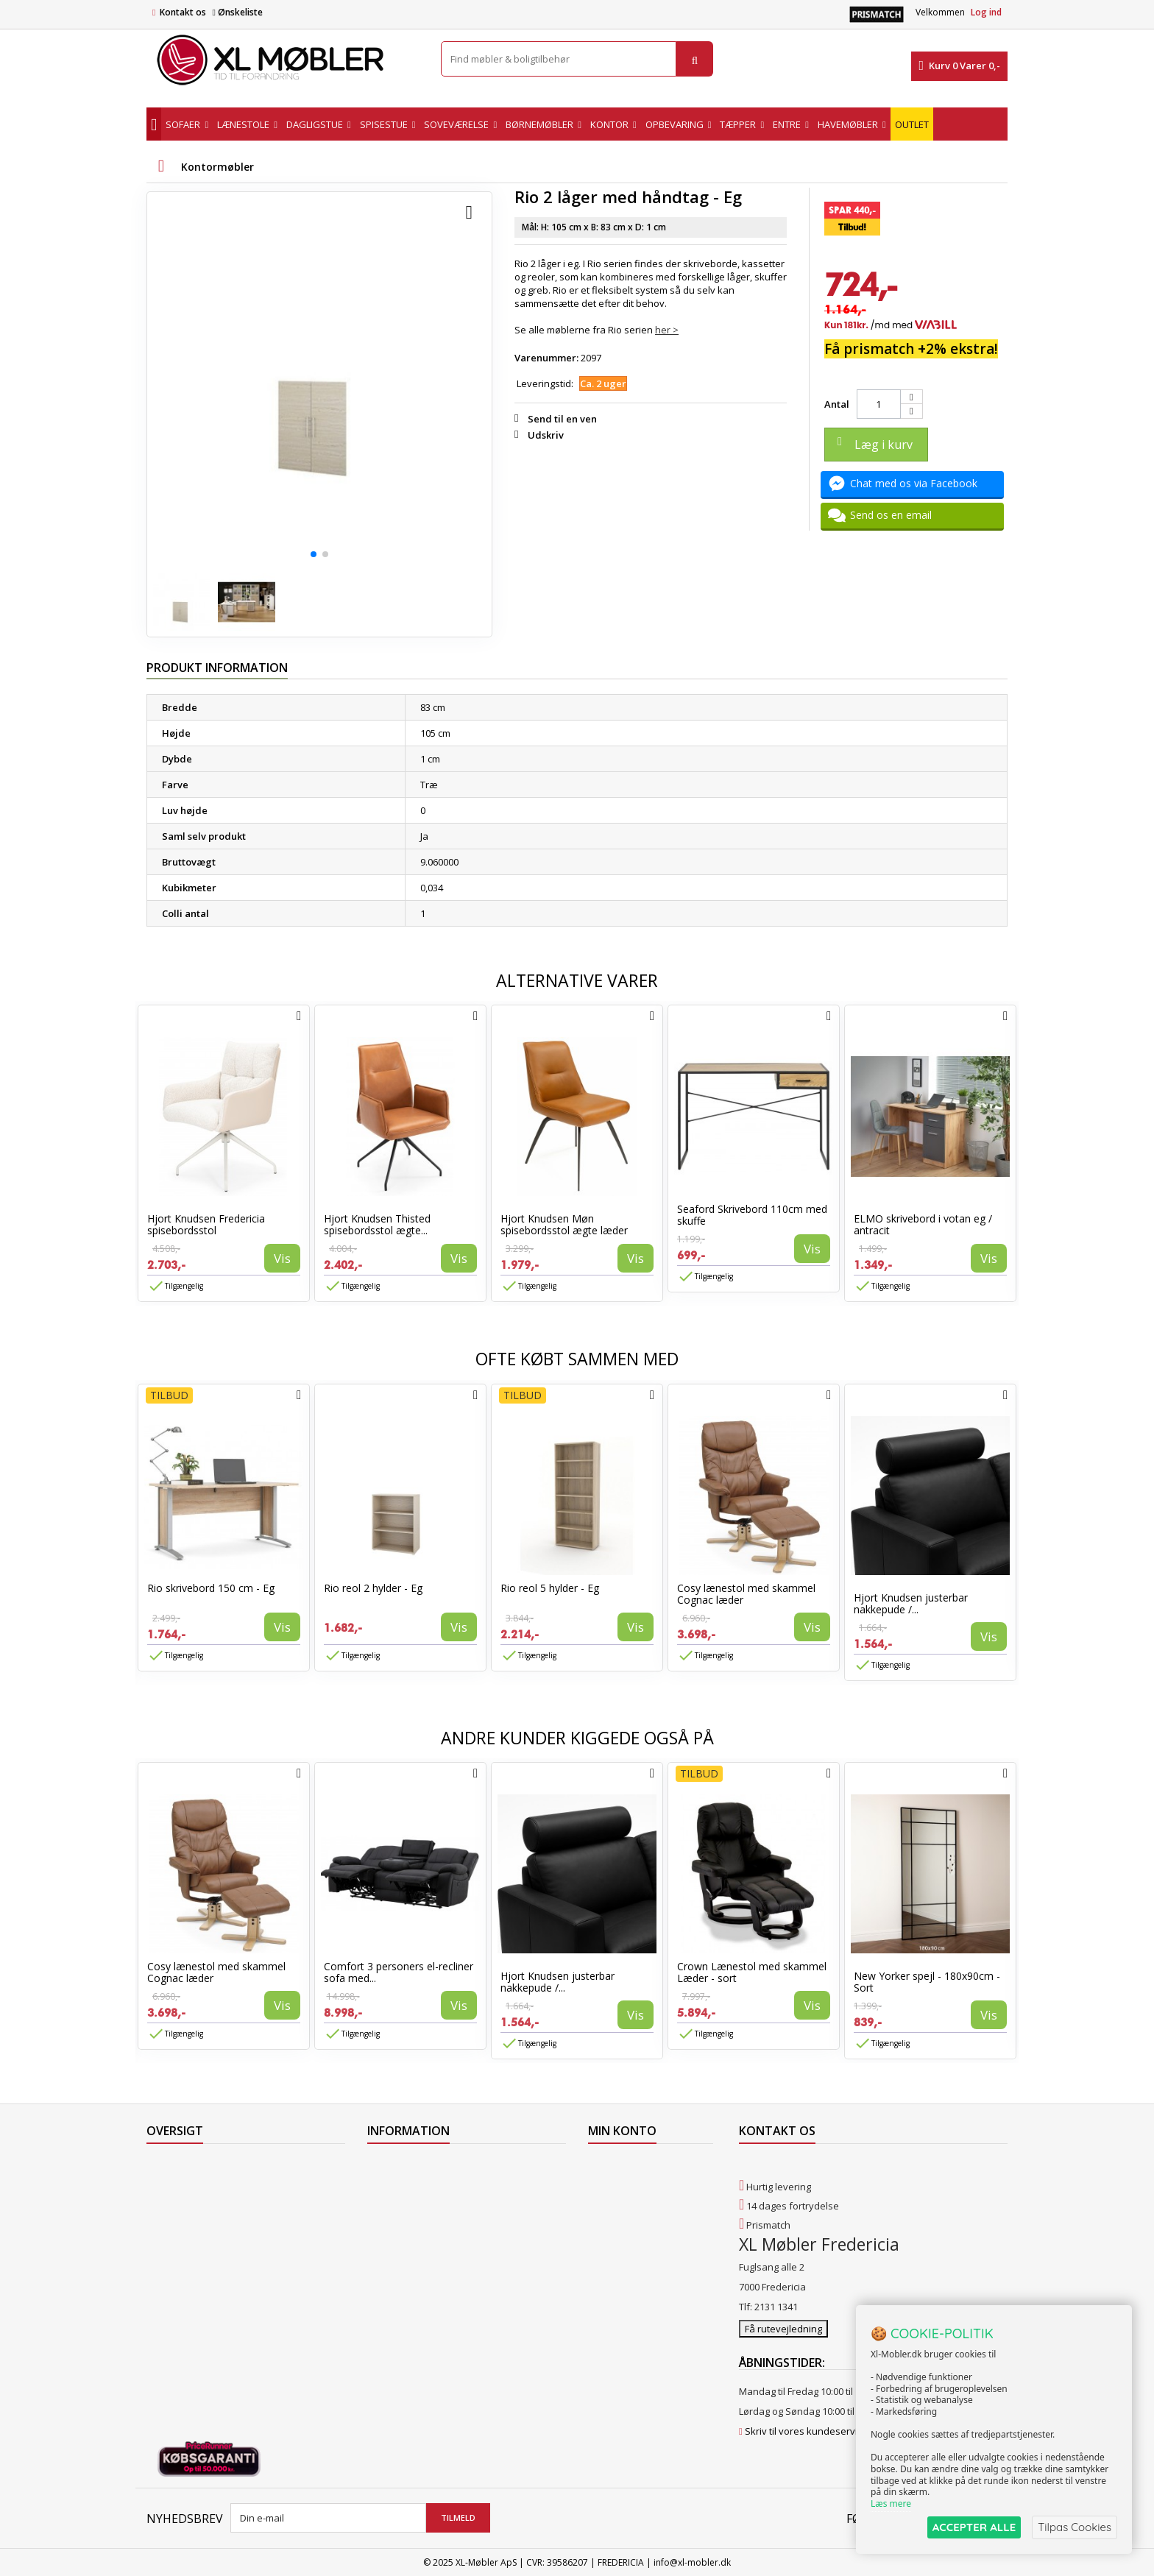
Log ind (986, 12)
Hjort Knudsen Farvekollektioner (439, 2337)
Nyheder (165, 2203)
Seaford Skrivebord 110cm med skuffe (752, 1215)
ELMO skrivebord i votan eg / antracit (923, 1224)
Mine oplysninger (626, 2222)
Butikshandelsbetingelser (424, 2261)
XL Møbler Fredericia (412, 2299)
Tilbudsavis (171, 2165)
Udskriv (546, 435)
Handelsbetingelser (411, 2241)
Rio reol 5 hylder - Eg (549, 1588)
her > (667, 329)
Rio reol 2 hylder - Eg (373, 1588)
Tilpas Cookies (1074, 2527)
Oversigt (165, 2280)
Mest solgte (172, 2222)
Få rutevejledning (783, 2328)
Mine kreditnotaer (628, 2184)
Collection (168, 2184)
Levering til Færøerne (414, 2165)
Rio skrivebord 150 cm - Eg (211, 1588)
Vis (282, 1258)
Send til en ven (562, 418)
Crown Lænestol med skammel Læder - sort (751, 1972)
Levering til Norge (406, 2184)
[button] (313, 554)
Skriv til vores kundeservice (806, 2430)
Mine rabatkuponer (631, 2241)
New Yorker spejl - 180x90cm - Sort (927, 1982)
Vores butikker (179, 2241)
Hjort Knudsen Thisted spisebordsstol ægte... (377, 1224)
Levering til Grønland (413, 2203)
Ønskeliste (237, 12)
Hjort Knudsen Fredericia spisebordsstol (206, 1224)
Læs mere (891, 2503)
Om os (381, 2280)
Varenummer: (546, 357)
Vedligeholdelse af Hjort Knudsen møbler (459, 2318)
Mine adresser (621, 2203)
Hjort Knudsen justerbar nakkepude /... (911, 1603)
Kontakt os (183, 12)
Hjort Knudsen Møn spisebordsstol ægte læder (564, 1224)
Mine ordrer (614, 2165)
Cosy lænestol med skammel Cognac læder (746, 1594)
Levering (386, 2222)
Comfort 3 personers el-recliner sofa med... (398, 1972)
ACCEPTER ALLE (974, 2527)
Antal (836, 404)
